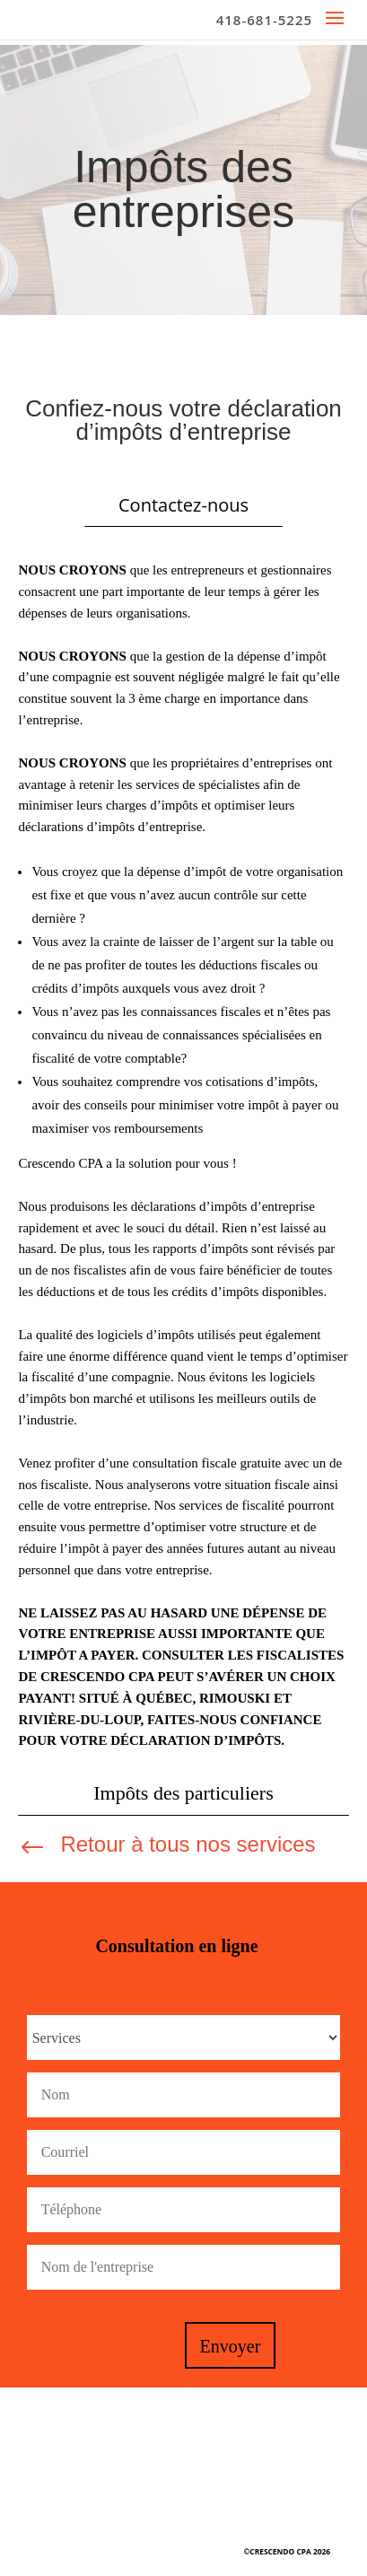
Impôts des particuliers (183, 1793)
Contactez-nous (183, 505)
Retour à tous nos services (187, 1844)
